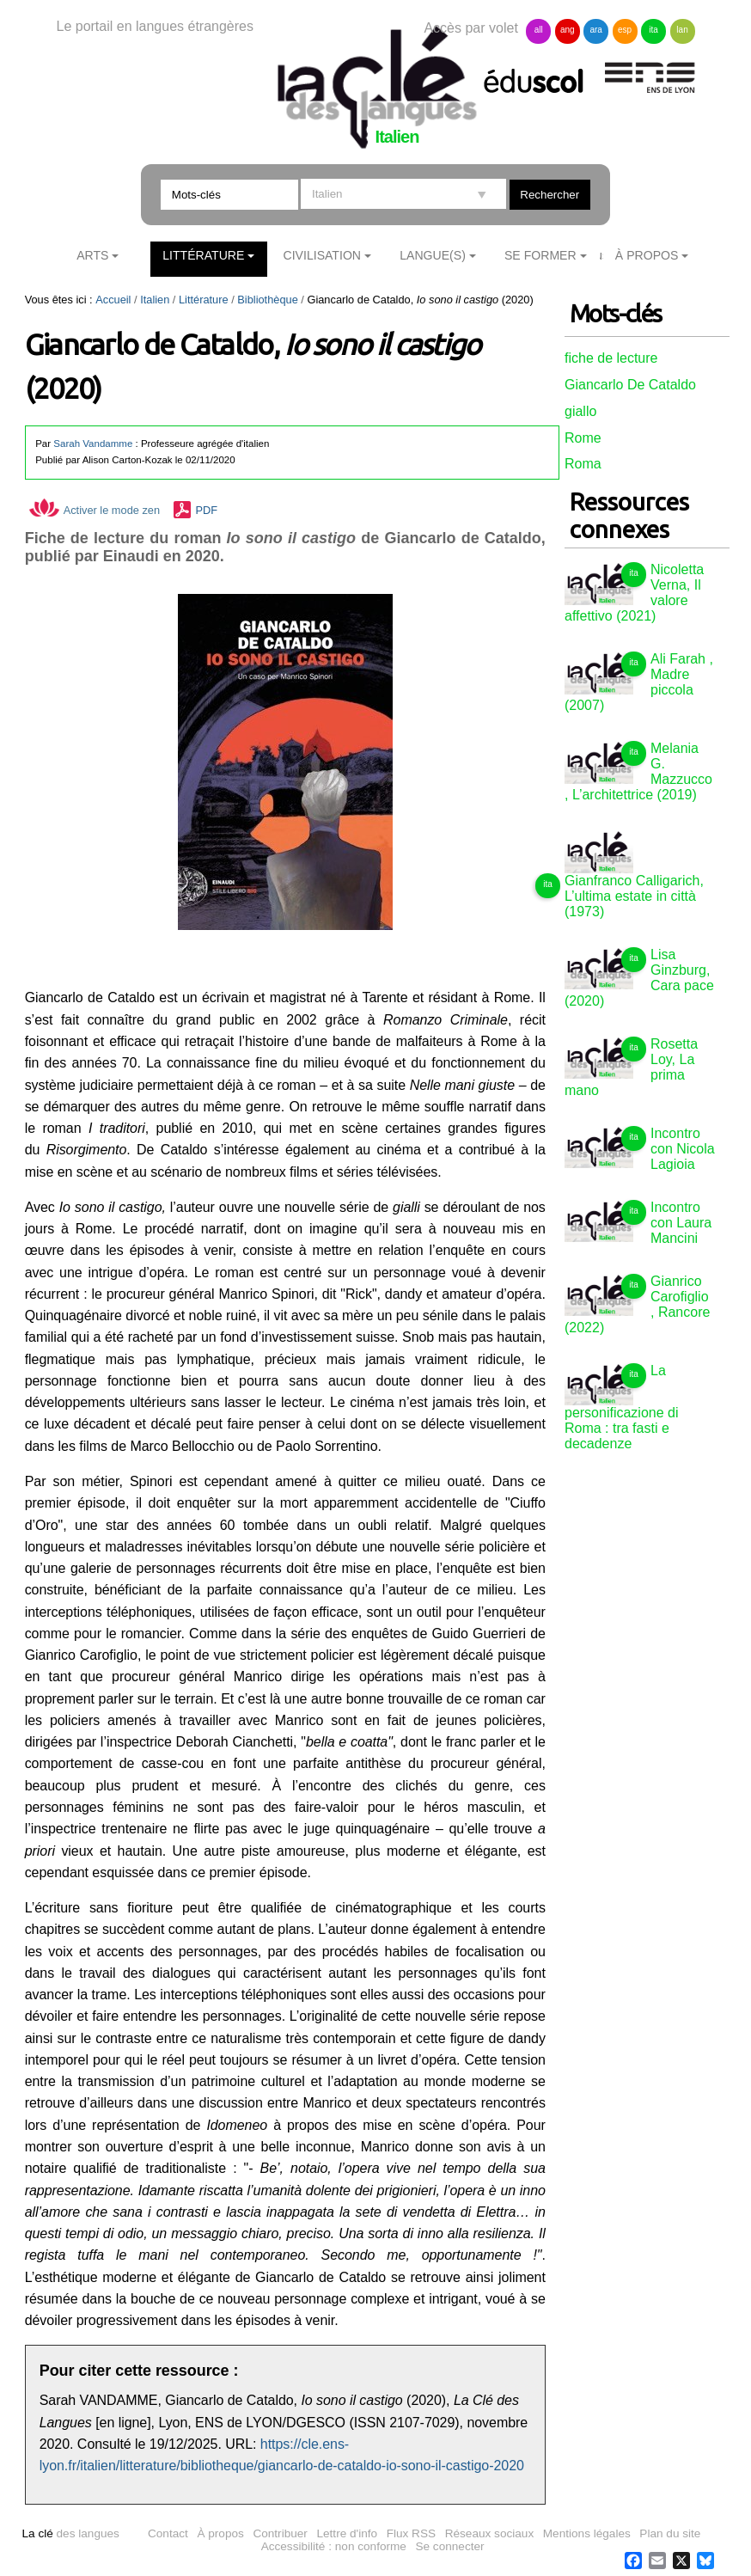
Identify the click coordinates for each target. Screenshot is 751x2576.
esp (625, 29)
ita (653, 29)
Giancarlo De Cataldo (630, 384)
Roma (583, 463)
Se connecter (449, 2546)
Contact (168, 2533)
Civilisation (322, 255)
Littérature (203, 255)
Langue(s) (433, 255)
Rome (583, 438)
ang (567, 29)
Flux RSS (411, 2533)
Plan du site (669, 2533)
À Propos (647, 255)
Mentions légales (587, 2533)
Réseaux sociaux (489, 2533)
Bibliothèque (267, 299)
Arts (92, 255)
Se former (540, 255)
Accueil (113, 299)
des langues (70, 2533)
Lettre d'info (346, 2533)
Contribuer (280, 2533)
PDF (206, 510)
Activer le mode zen (94, 510)
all (538, 29)
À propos (220, 2533)
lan (681, 29)
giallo (580, 411)
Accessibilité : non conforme (333, 2546)
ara (595, 29)
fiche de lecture (611, 358)
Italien (154, 299)
